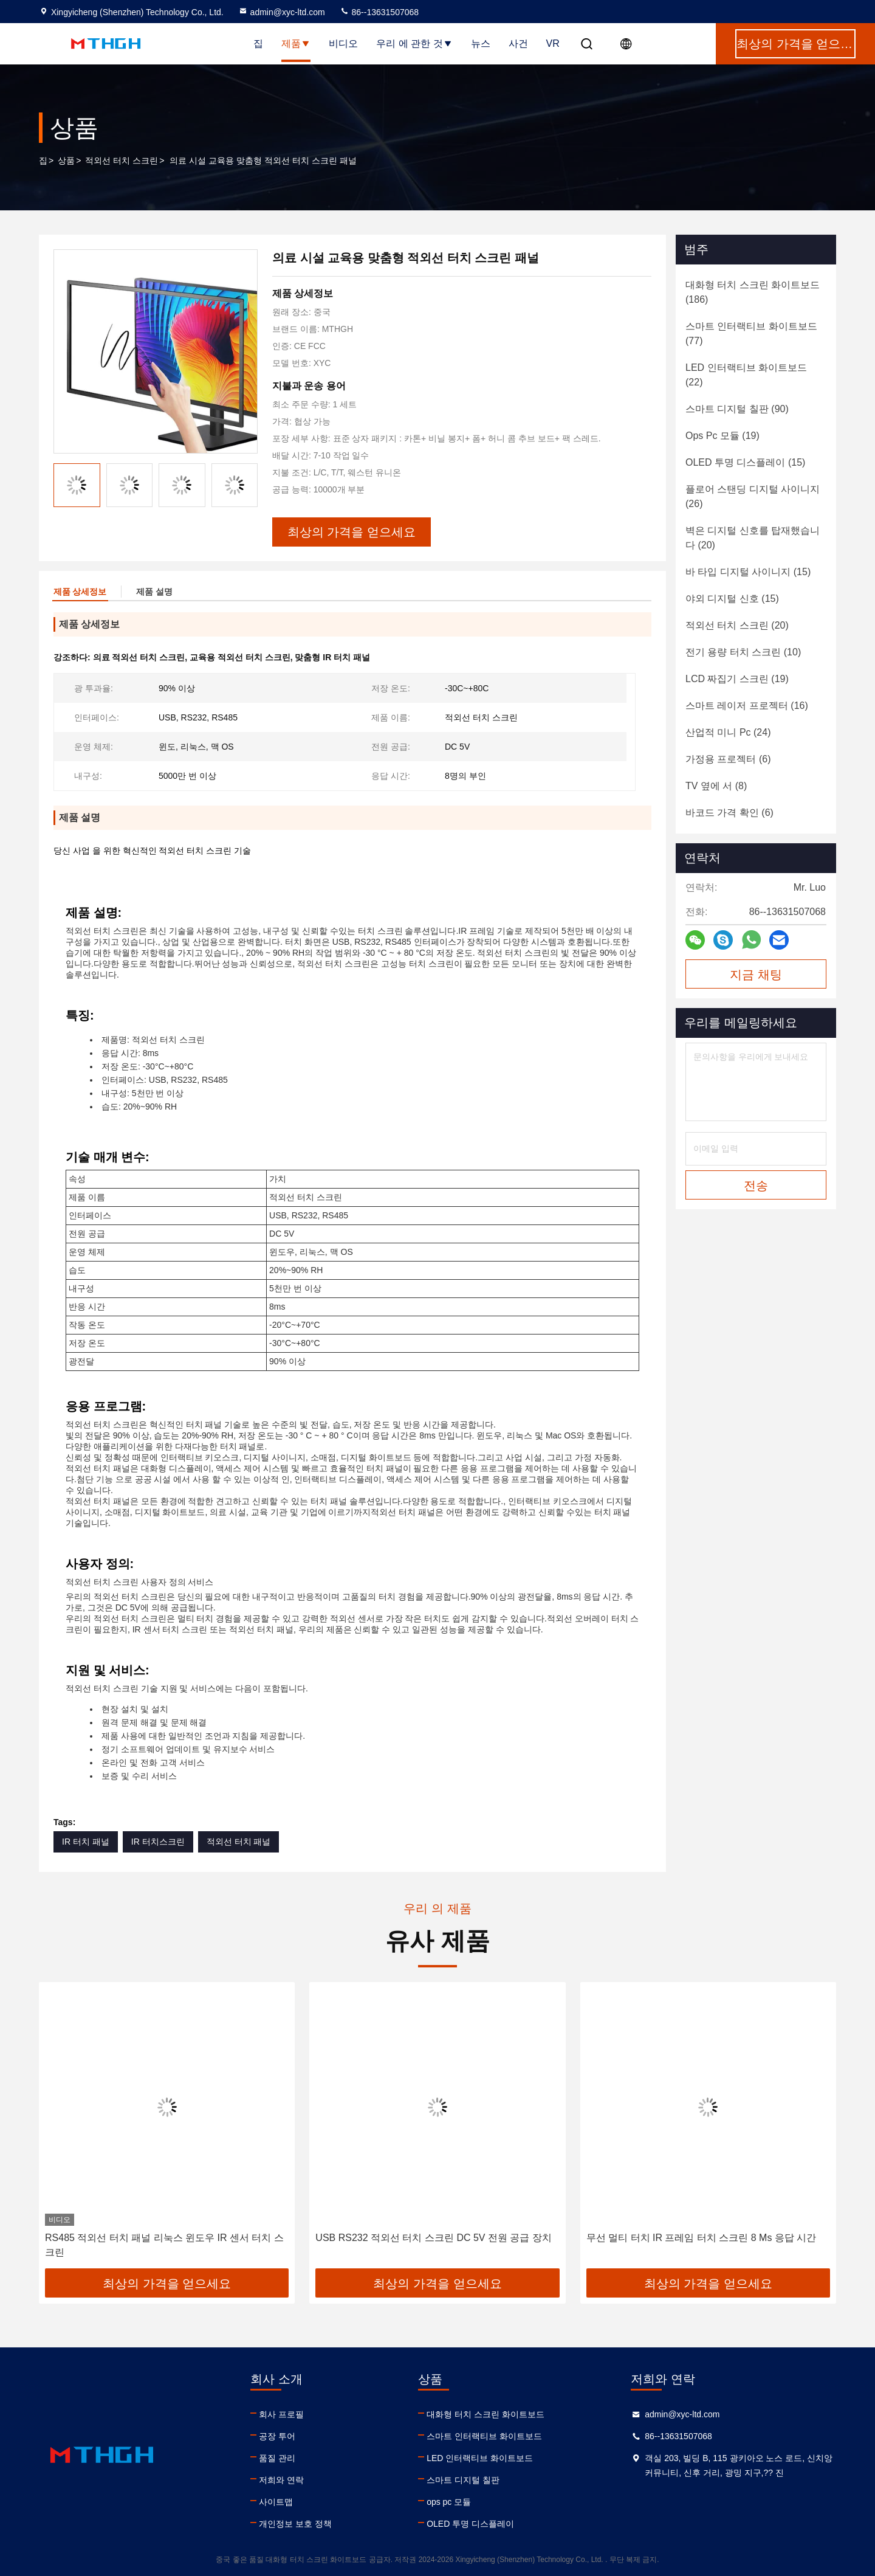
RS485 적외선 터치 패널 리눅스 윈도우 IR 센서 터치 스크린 (164, 2244)
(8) (716, 786)
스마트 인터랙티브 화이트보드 (484, 2436)
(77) (751, 333)
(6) (727, 759)
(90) (737, 409)
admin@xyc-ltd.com (281, 12)
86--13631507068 (379, 12)
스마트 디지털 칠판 (463, 2480)
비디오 (343, 43)
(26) (752, 496)
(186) (752, 292)
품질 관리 (277, 2458)
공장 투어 (277, 2436)
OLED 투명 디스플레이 (470, 2524)
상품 (66, 160)
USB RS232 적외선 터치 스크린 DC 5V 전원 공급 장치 (433, 2237)
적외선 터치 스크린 (121, 160)
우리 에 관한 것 (414, 43)
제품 (296, 43)
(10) (743, 652)
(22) (746, 374)
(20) (752, 537)
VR (553, 43)
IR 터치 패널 (85, 1841)
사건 (518, 43)
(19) (722, 435)
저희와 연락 (281, 2480)
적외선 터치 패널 (239, 1841)
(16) (746, 705)
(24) (727, 732)
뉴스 (480, 43)
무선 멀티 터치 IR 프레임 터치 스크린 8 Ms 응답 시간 (701, 2237)
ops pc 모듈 (449, 2502)
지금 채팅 (756, 974)
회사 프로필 (281, 2414)
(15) (745, 462)
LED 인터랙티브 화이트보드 (480, 2458)
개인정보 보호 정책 (295, 2524)
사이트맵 (276, 2502)
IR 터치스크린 (158, 1841)
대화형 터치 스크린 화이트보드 (485, 2414)
